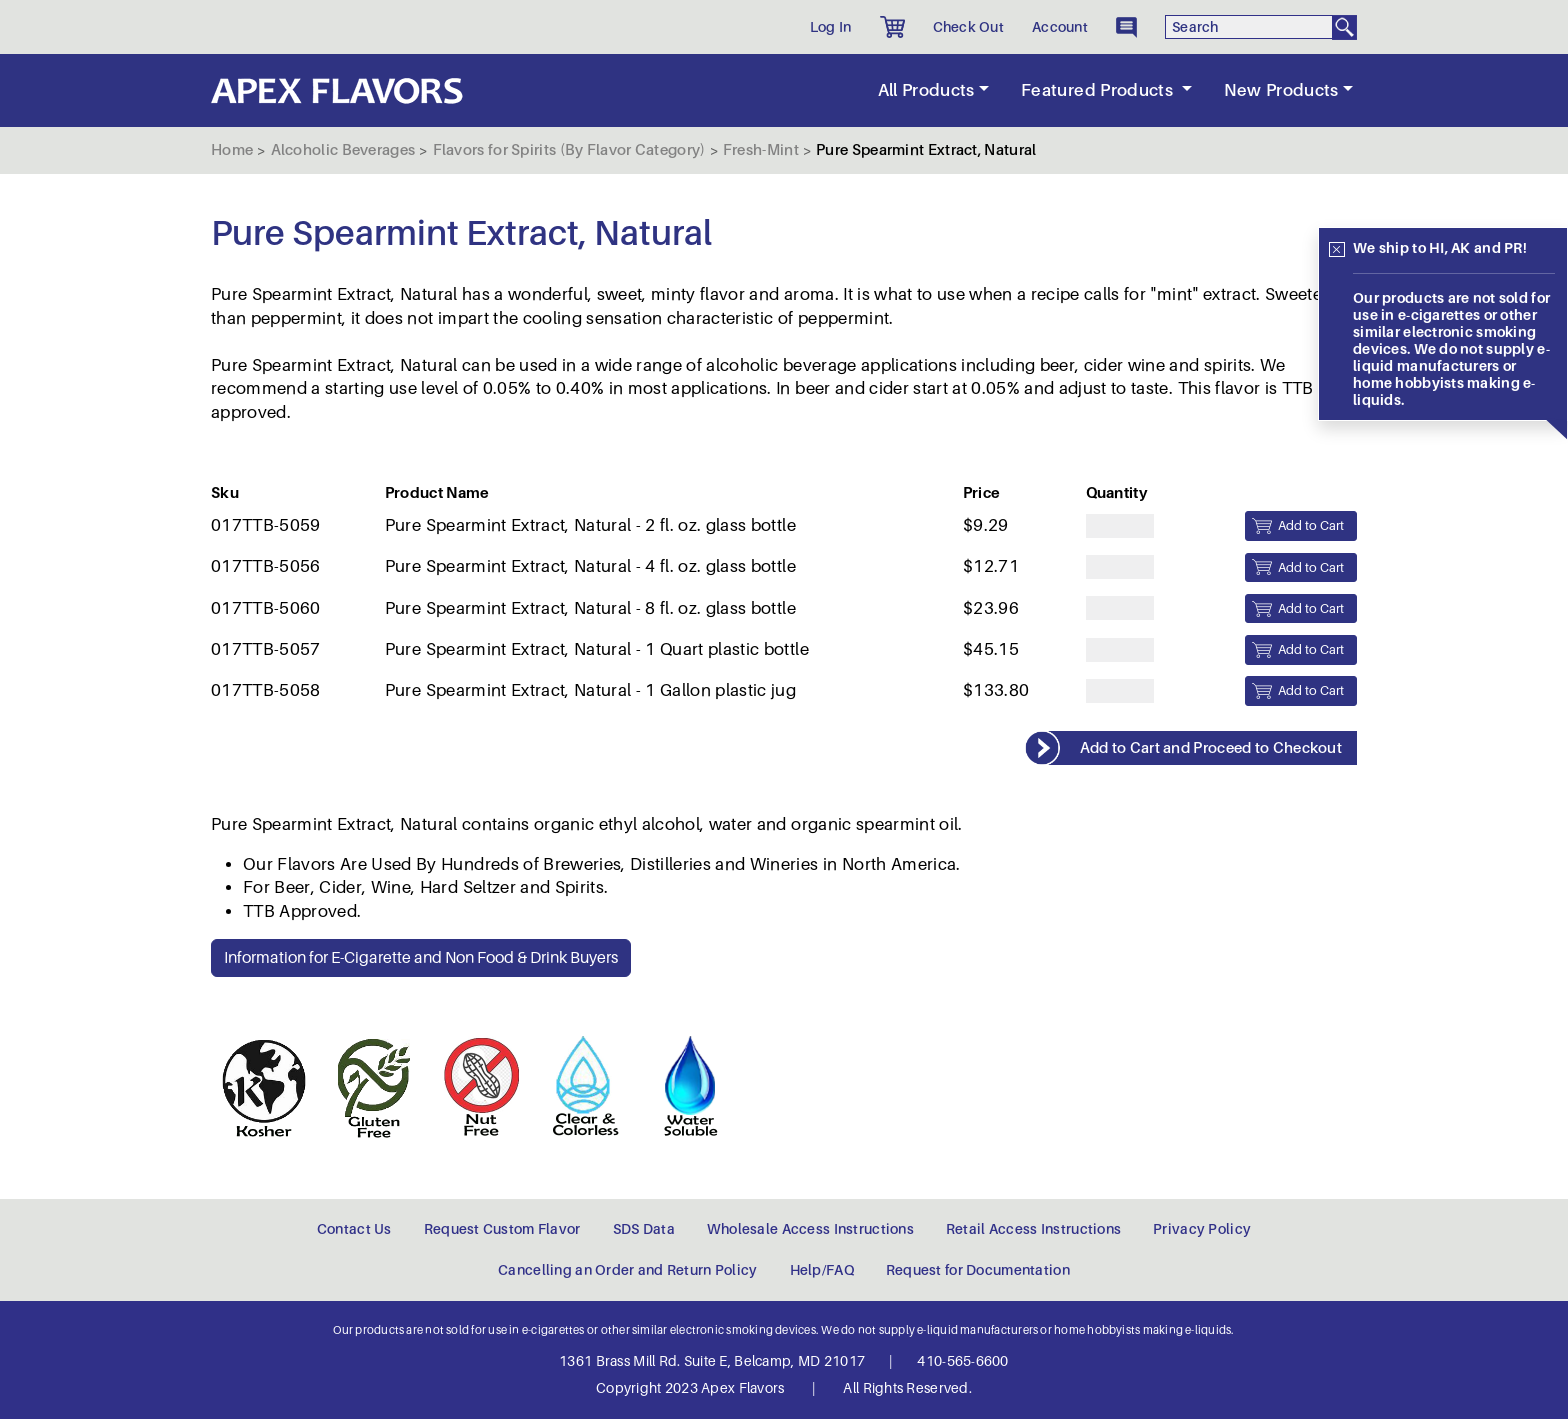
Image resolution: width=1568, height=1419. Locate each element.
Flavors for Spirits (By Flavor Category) (569, 150)
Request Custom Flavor (502, 1229)
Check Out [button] (969, 27)
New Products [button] (1281, 90)
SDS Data (644, 1229)
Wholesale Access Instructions (810, 1229)
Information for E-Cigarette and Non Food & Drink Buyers (421, 958)
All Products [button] (926, 90)
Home (232, 150)
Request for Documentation (978, 1270)
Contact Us (354, 1229)
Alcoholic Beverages (343, 150)
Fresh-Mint (761, 150)
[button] (892, 27)
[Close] (1337, 250)
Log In (831, 27)
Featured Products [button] (1099, 90)
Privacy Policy (1202, 1229)
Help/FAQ (822, 1270)
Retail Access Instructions (1033, 1229)
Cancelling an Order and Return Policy (627, 1270)
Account (1060, 27)
